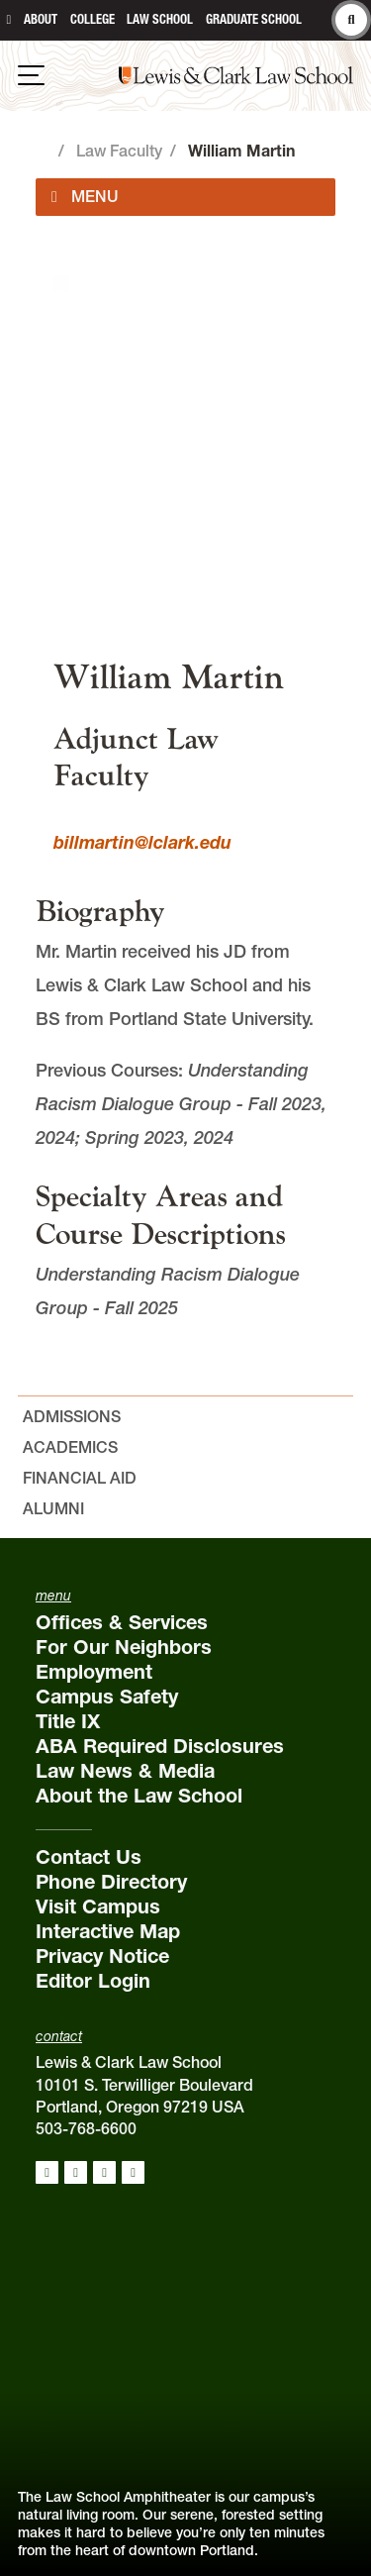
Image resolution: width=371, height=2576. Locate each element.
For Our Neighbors (124, 1647)
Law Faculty (119, 150)
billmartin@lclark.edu (142, 842)
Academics (70, 1447)
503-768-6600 (86, 2128)
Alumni (53, 1508)
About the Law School (139, 1795)
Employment (94, 1672)
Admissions (72, 1416)
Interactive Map (108, 1931)
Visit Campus (98, 1906)
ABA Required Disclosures (160, 1746)
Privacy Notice (102, 1956)
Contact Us (88, 1857)
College (92, 19)
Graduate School (254, 19)
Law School (160, 19)
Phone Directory (111, 1882)
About (40, 19)
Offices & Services (122, 1622)
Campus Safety (107, 1696)
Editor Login (93, 1981)
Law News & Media (125, 1771)
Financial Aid (80, 1478)
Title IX (68, 1721)
